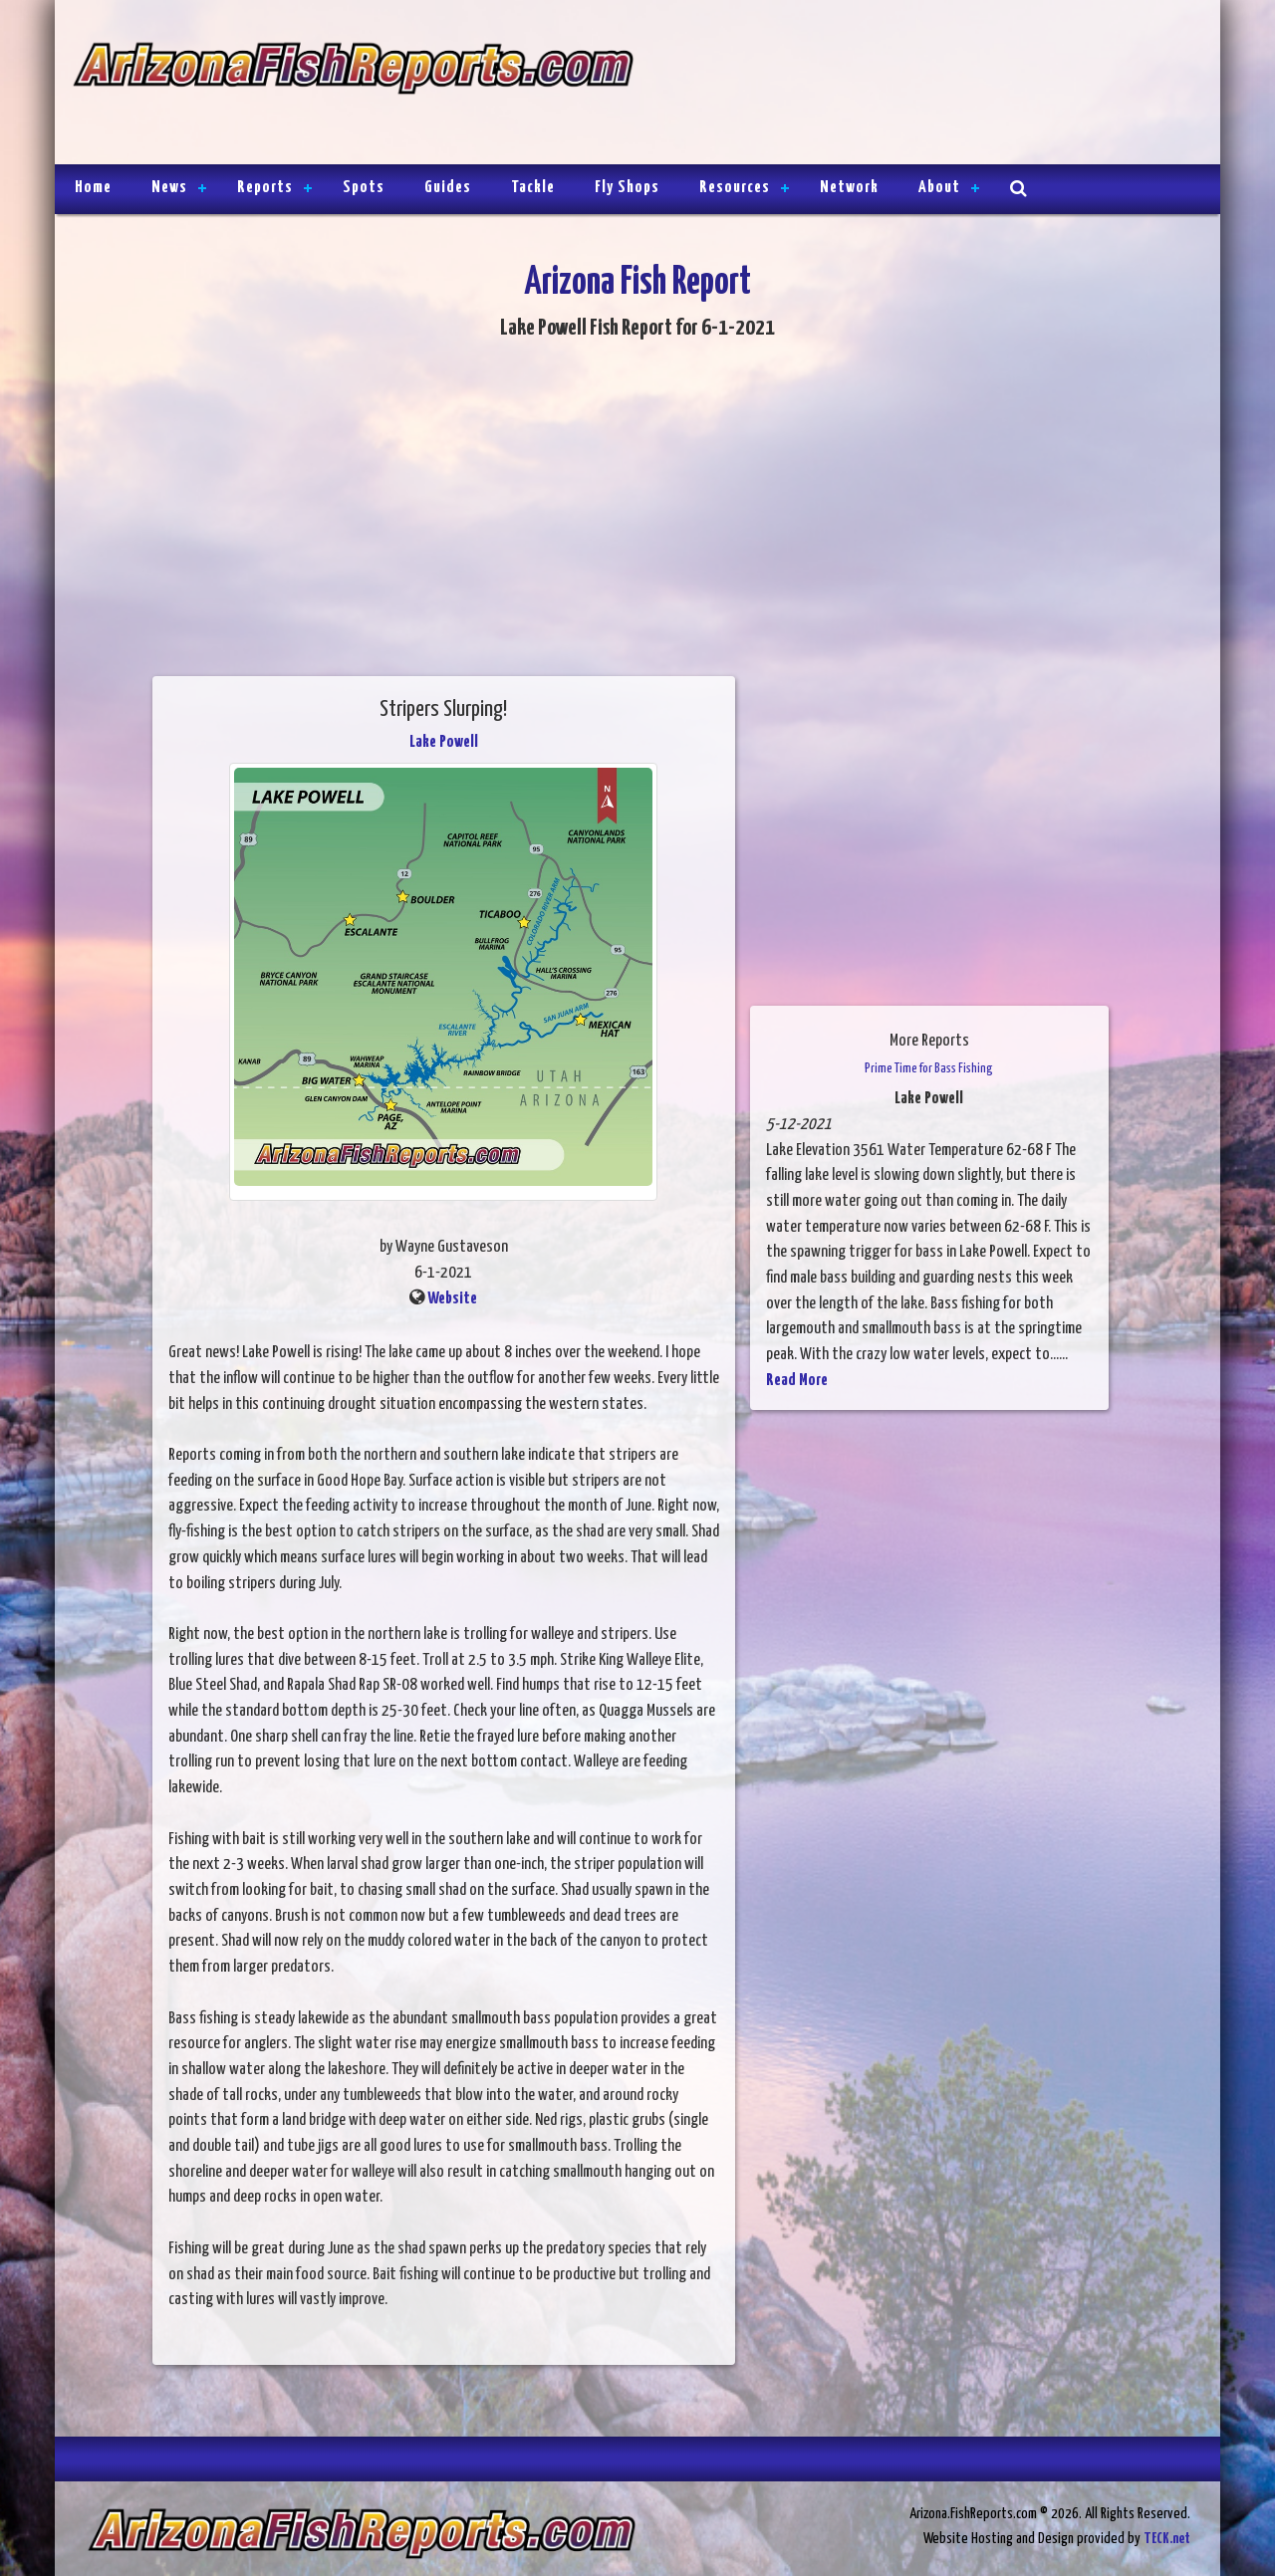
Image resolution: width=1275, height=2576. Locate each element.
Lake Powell (443, 742)
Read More (797, 1380)
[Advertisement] (918, 84)
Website (452, 1298)
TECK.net (1167, 2538)
